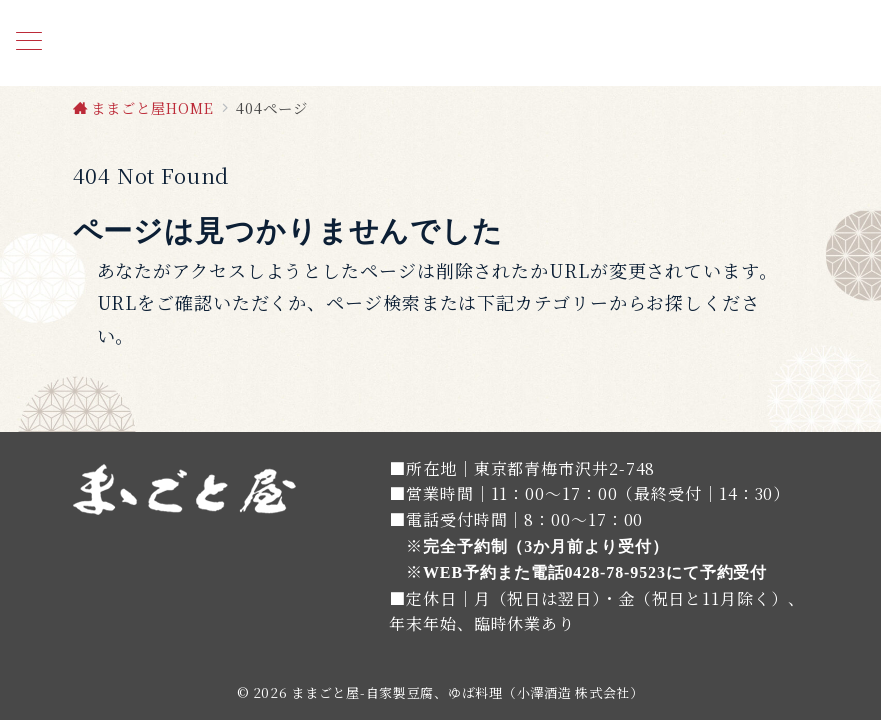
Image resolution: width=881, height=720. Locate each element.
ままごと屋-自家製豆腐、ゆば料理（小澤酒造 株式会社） (467, 692)
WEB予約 (460, 572)
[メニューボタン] (29, 42)
